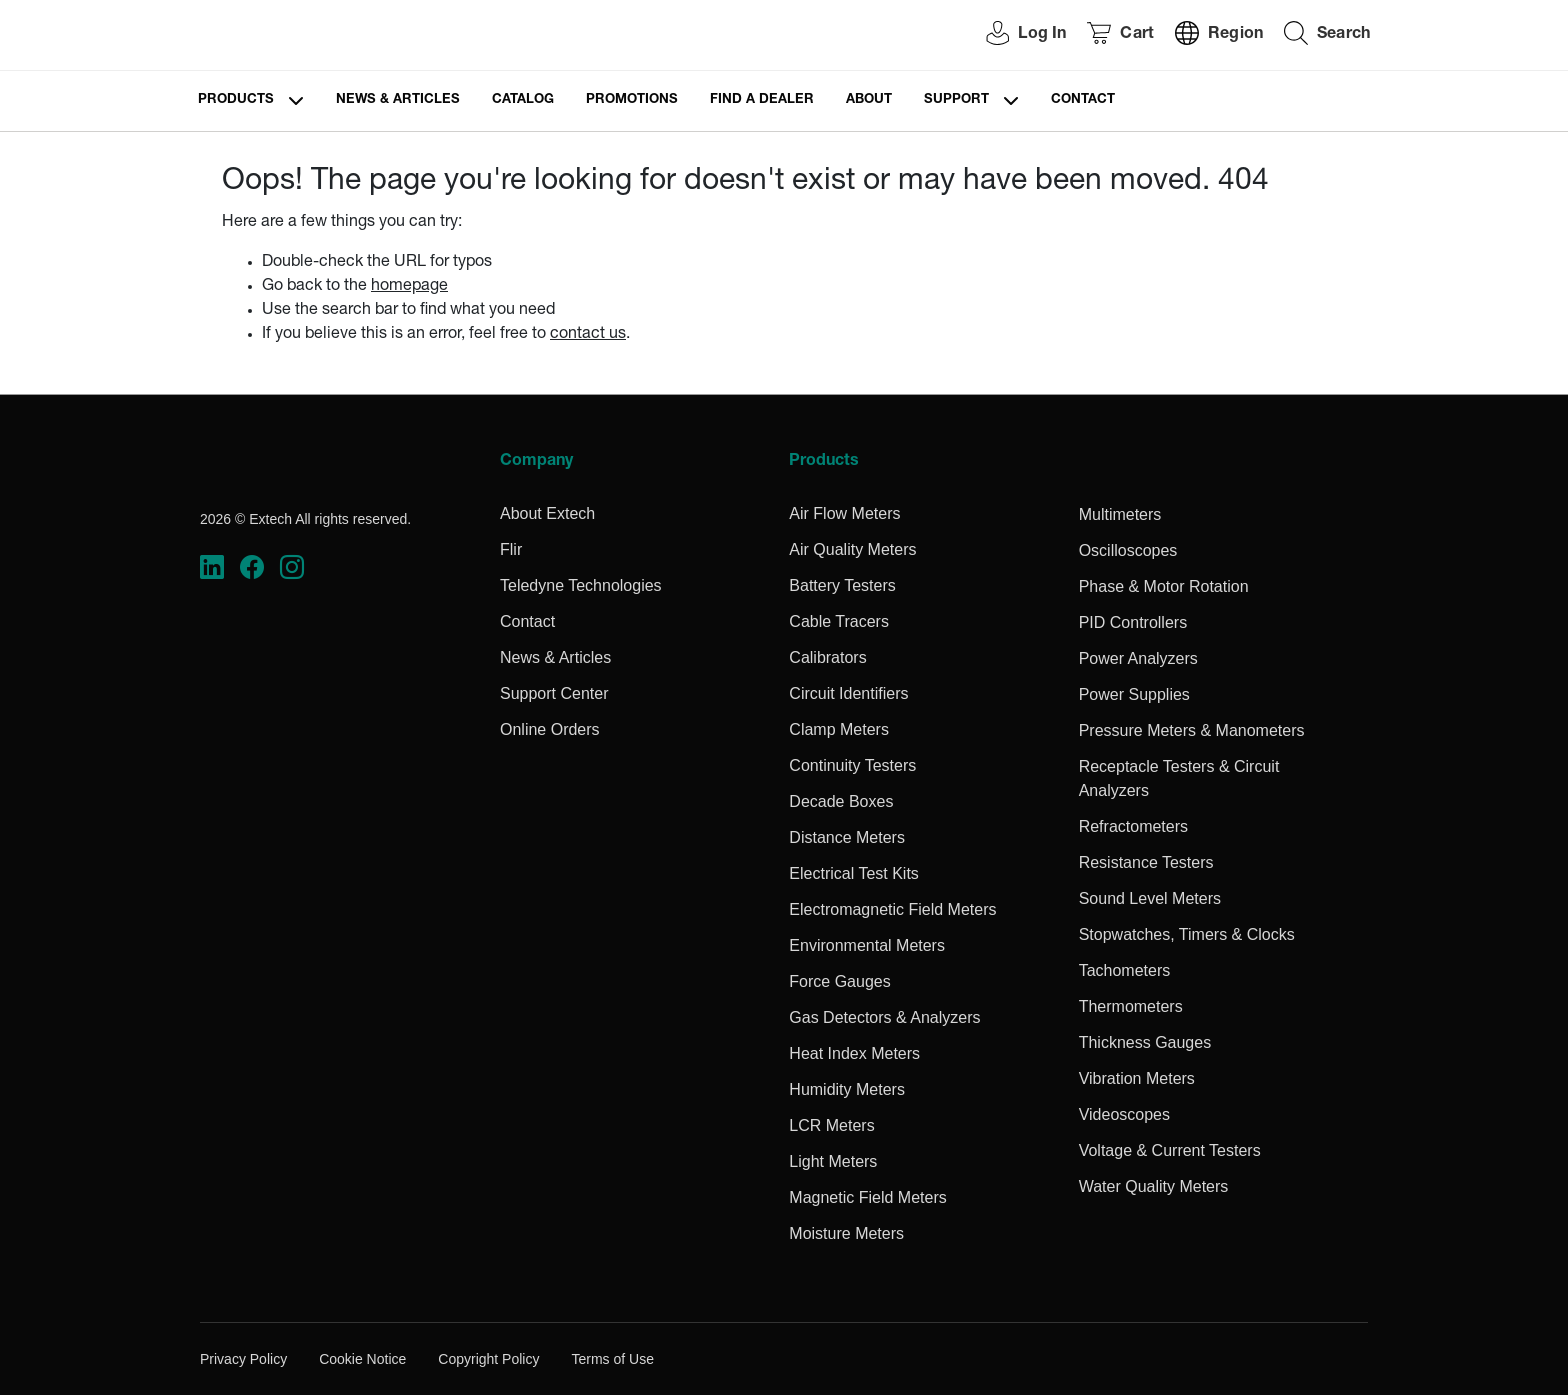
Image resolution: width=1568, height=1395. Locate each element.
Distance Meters (847, 837)
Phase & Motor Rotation (1164, 586)
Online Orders (550, 729)
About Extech (547, 513)
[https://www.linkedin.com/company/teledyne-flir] (212, 567)
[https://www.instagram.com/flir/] (292, 567)
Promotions (632, 100)
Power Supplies (1134, 694)
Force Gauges (839, 981)
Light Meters (833, 1161)
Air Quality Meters (852, 549)
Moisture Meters (846, 1233)
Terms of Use (612, 1359)
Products (236, 100)
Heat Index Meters (854, 1053)
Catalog (523, 100)
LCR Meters (831, 1125)
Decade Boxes (841, 801)
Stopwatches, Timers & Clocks (1187, 934)
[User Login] (1015, 35)
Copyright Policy (488, 1359)
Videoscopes (1124, 1114)
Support (956, 100)
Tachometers (1125, 970)
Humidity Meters (847, 1089)
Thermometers (1131, 1006)
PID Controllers (1133, 622)
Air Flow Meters (844, 513)
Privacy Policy (243, 1359)
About (869, 100)
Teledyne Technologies (581, 585)
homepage (409, 287)
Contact (1083, 100)
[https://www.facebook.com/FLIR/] (252, 567)
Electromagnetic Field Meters (892, 909)
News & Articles (398, 100)
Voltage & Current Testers (1170, 1150)
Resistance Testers (1146, 862)
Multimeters (1120, 514)
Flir (511, 549)
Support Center (554, 693)
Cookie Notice (362, 1359)
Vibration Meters (1137, 1078)
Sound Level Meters (1150, 898)
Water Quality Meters (1154, 1186)
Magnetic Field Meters (867, 1197)
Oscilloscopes (1128, 550)
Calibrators (827, 657)
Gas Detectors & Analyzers (884, 1017)
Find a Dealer (762, 100)
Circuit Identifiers (848, 693)
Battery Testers (842, 585)
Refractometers (1133, 826)
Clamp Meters (839, 729)
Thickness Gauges (1145, 1042)
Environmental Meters (867, 945)
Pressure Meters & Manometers (1192, 730)
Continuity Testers (852, 765)
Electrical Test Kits (854, 873)
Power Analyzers (1138, 658)
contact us (588, 335)
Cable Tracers (839, 621)
